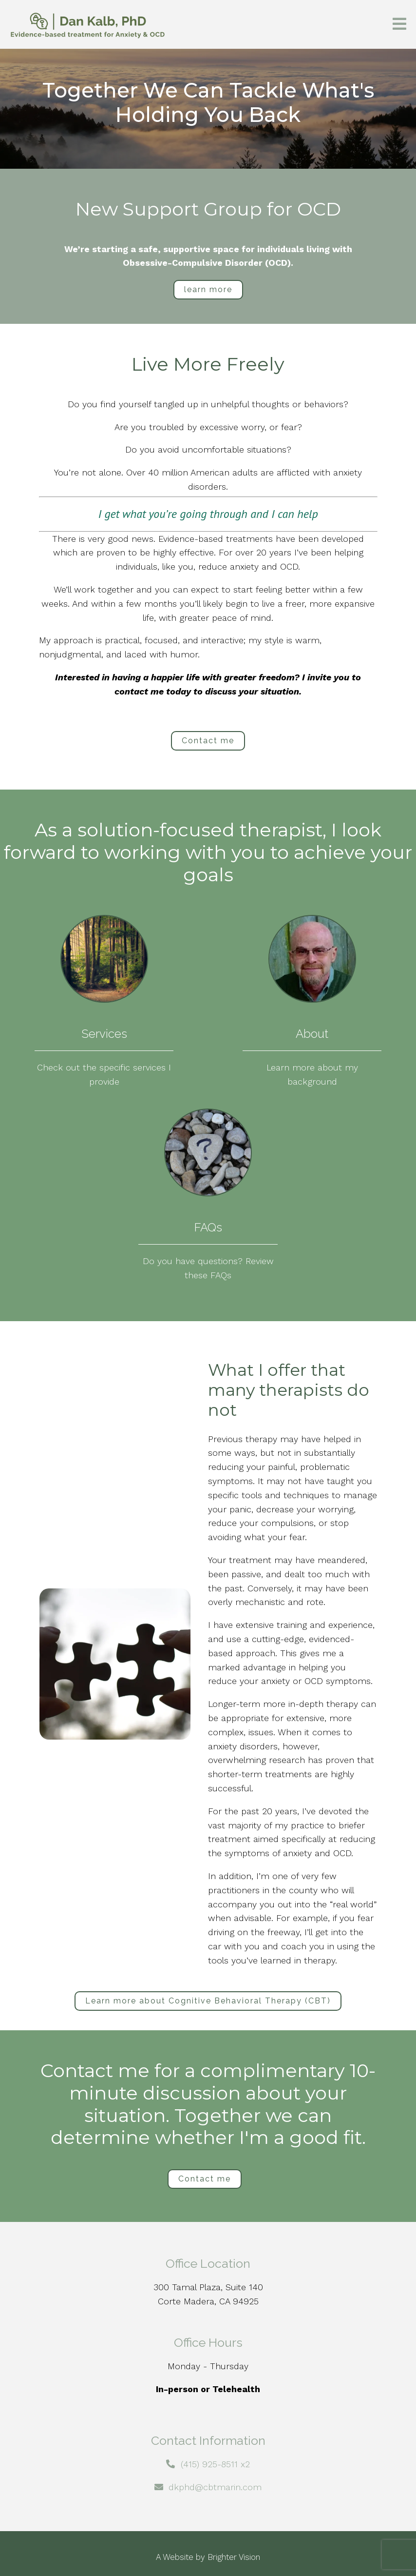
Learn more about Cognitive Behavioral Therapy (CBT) (208, 2000)
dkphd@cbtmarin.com (215, 2487)
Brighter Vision (234, 2557)
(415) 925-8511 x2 (215, 2464)
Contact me (208, 740)
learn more (208, 289)
